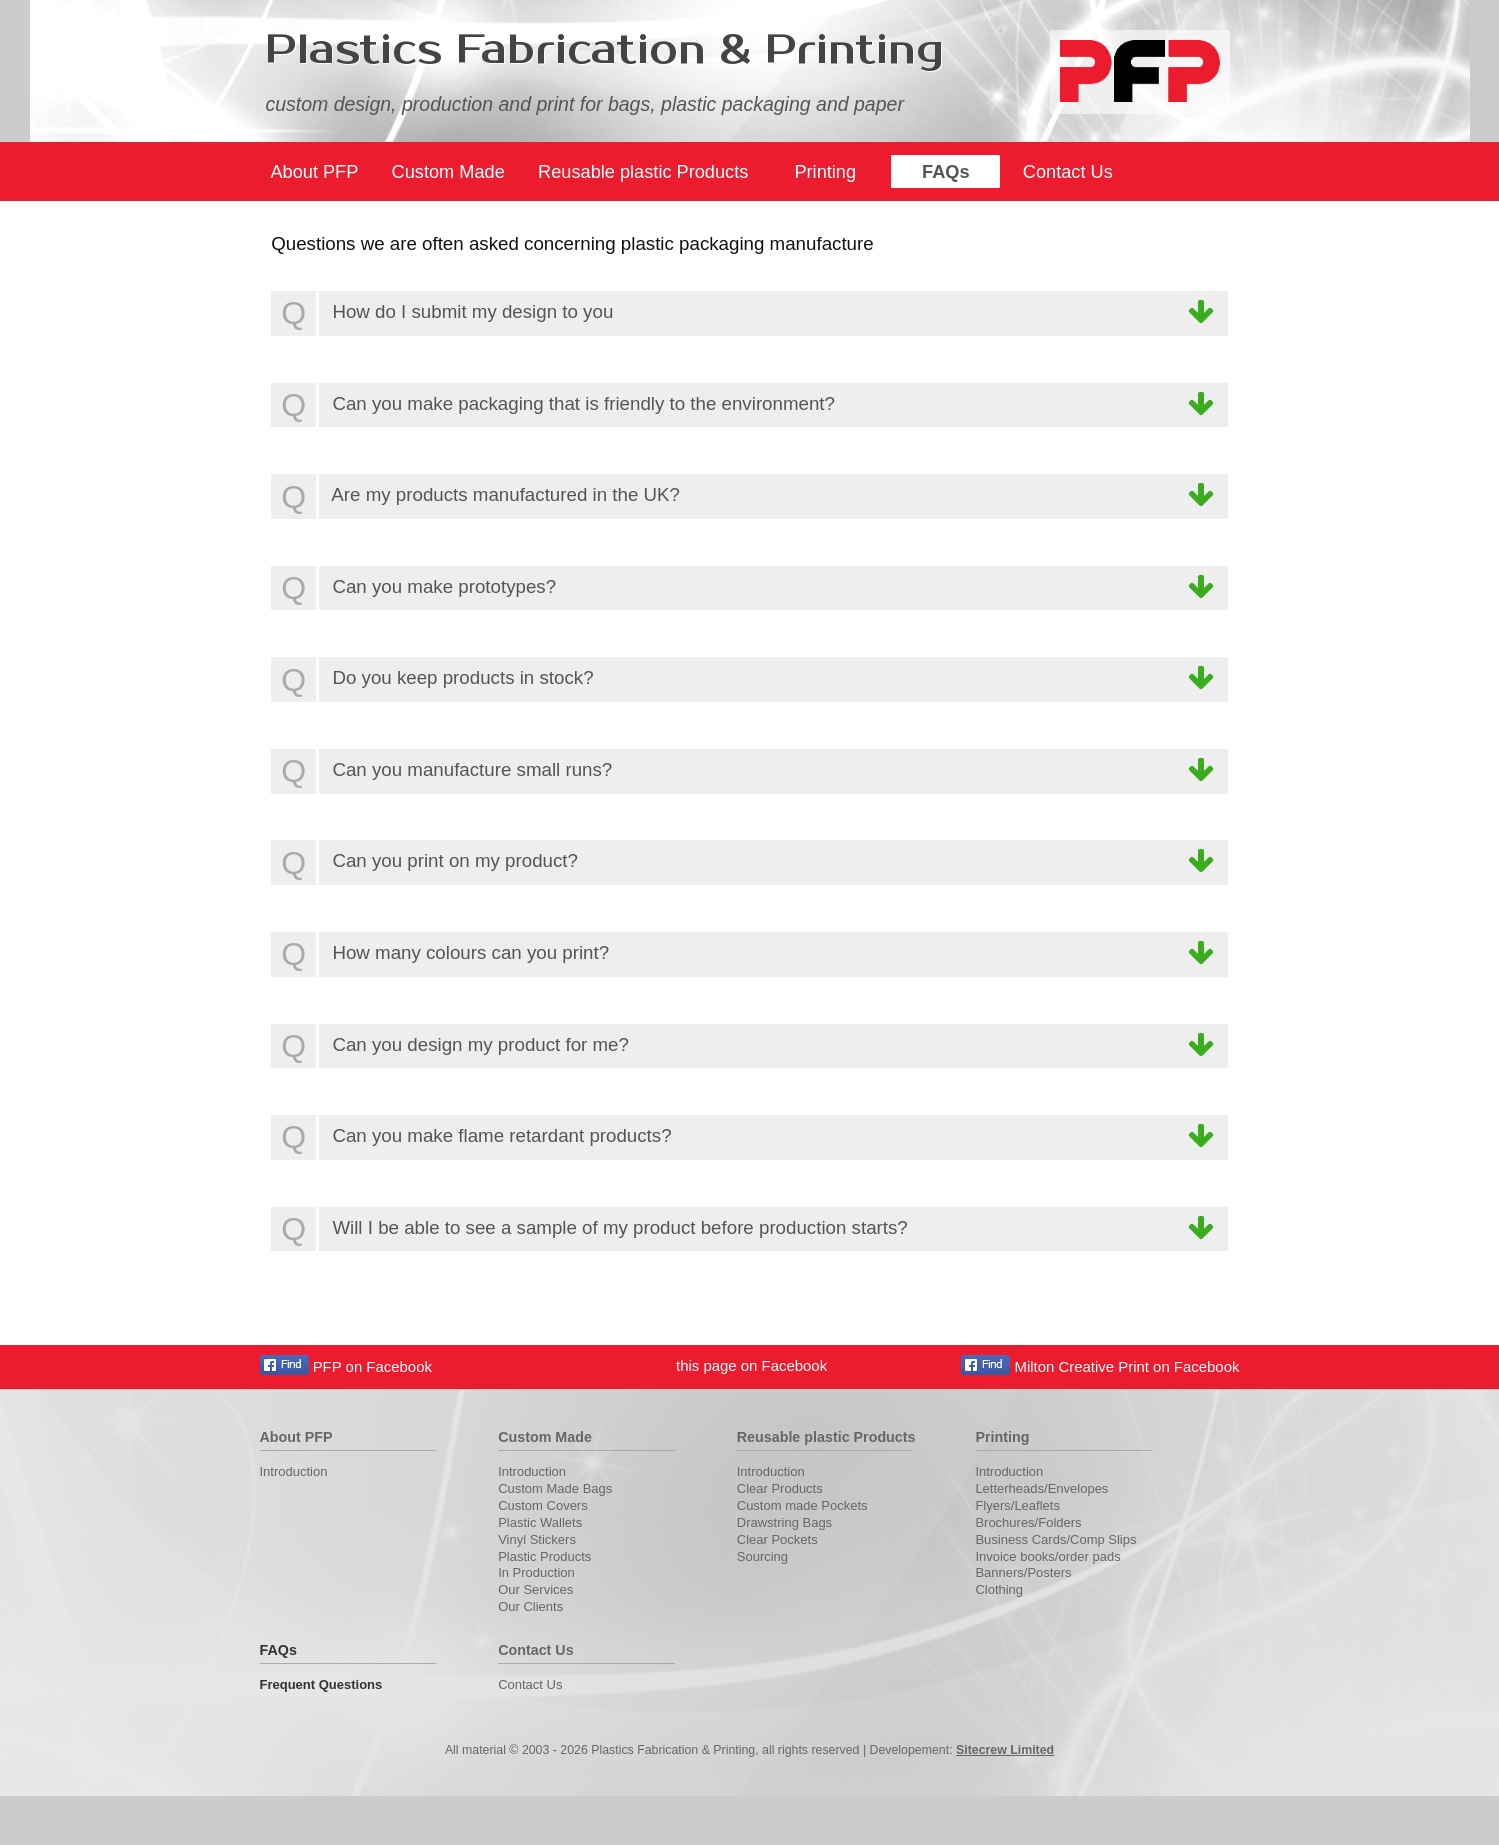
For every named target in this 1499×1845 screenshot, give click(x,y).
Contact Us (1068, 172)
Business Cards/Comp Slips (1055, 1539)
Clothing (999, 1589)
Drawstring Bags (784, 1522)
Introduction (294, 1471)
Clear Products (780, 1488)
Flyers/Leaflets (1017, 1505)
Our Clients (530, 1606)
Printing (825, 172)
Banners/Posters (1023, 1572)
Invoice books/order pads (1047, 1556)
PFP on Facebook (346, 1366)
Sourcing (762, 1556)
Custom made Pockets (802, 1505)
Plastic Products (544, 1556)
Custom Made (448, 172)
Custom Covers (543, 1505)
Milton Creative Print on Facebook (1100, 1366)
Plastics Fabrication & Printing (604, 50)
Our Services (535, 1589)
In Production (536, 1572)
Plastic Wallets (540, 1522)
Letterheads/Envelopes (1041, 1488)
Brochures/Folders (1028, 1522)
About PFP (314, 172)
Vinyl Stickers (537, 1539)
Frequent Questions (321, 1684)
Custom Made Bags (555, 1488)
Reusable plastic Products (643, 172)
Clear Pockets (777, 1539)
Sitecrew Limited (1005, 1750)
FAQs (946, 172)
